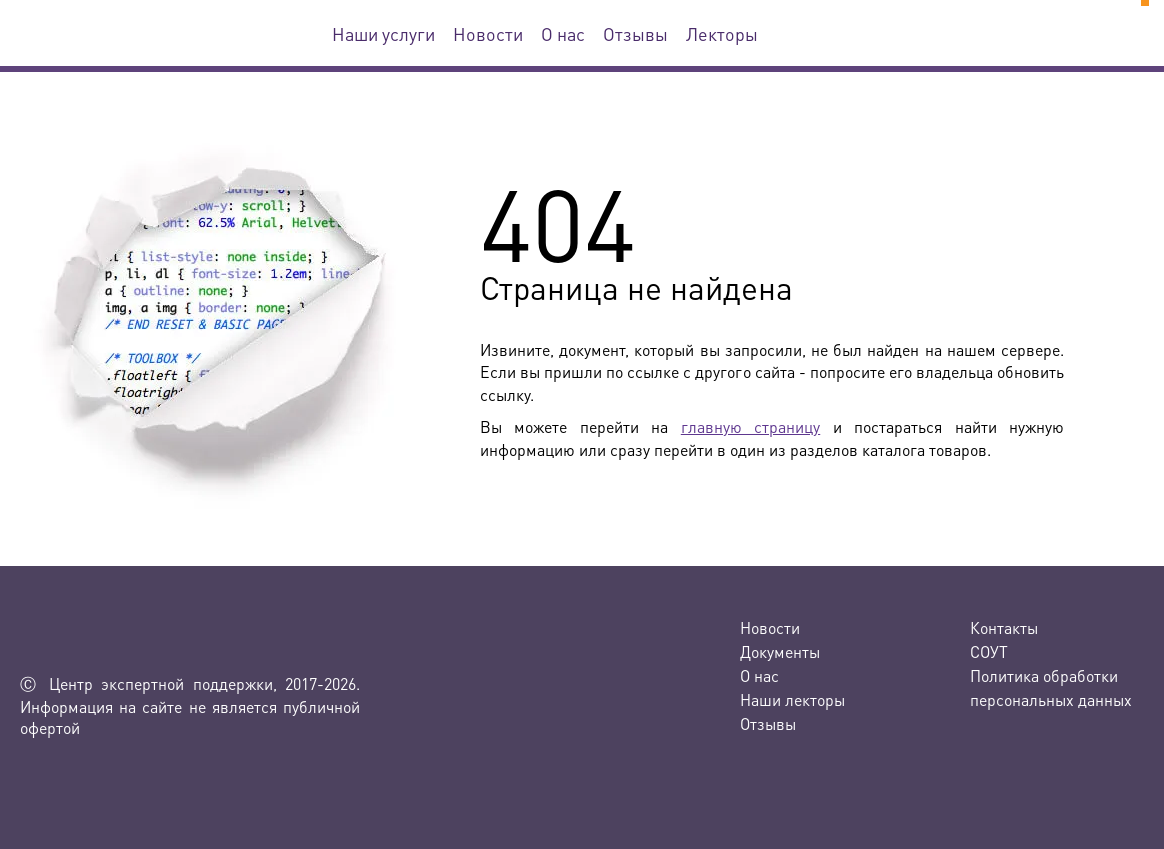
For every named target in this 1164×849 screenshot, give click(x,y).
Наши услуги (383, 33)
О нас (563, 33)
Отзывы (635, 33)
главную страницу (750, 426)
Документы (780, 651)
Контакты (1004, 627)
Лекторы (722, 33)
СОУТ (989, 651)
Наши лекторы (792, 699)
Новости (488, 33)
